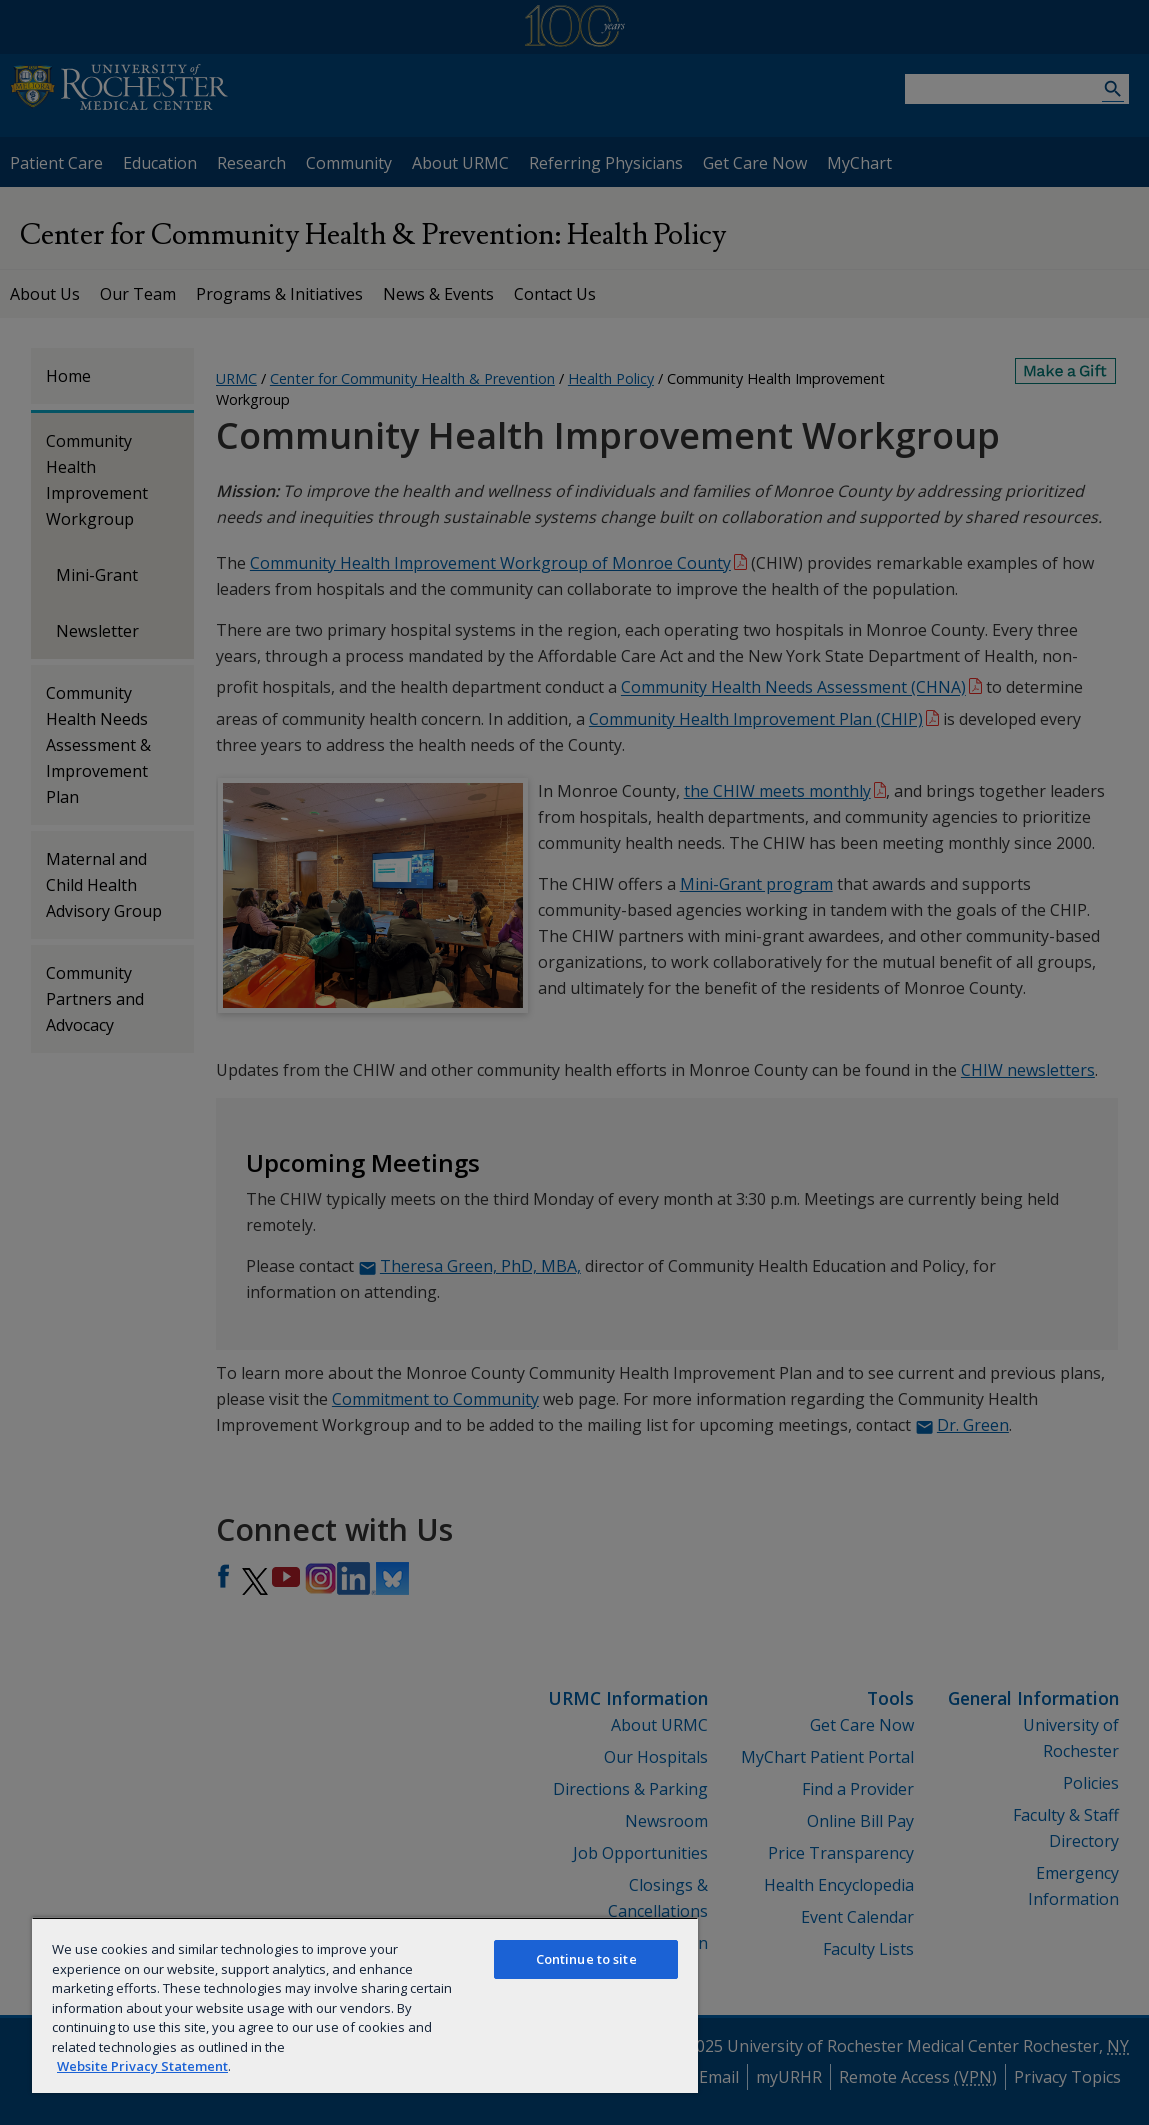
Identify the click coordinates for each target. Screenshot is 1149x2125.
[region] (365, 2005)
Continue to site (586, 1959)
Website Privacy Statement (142, 2066)
